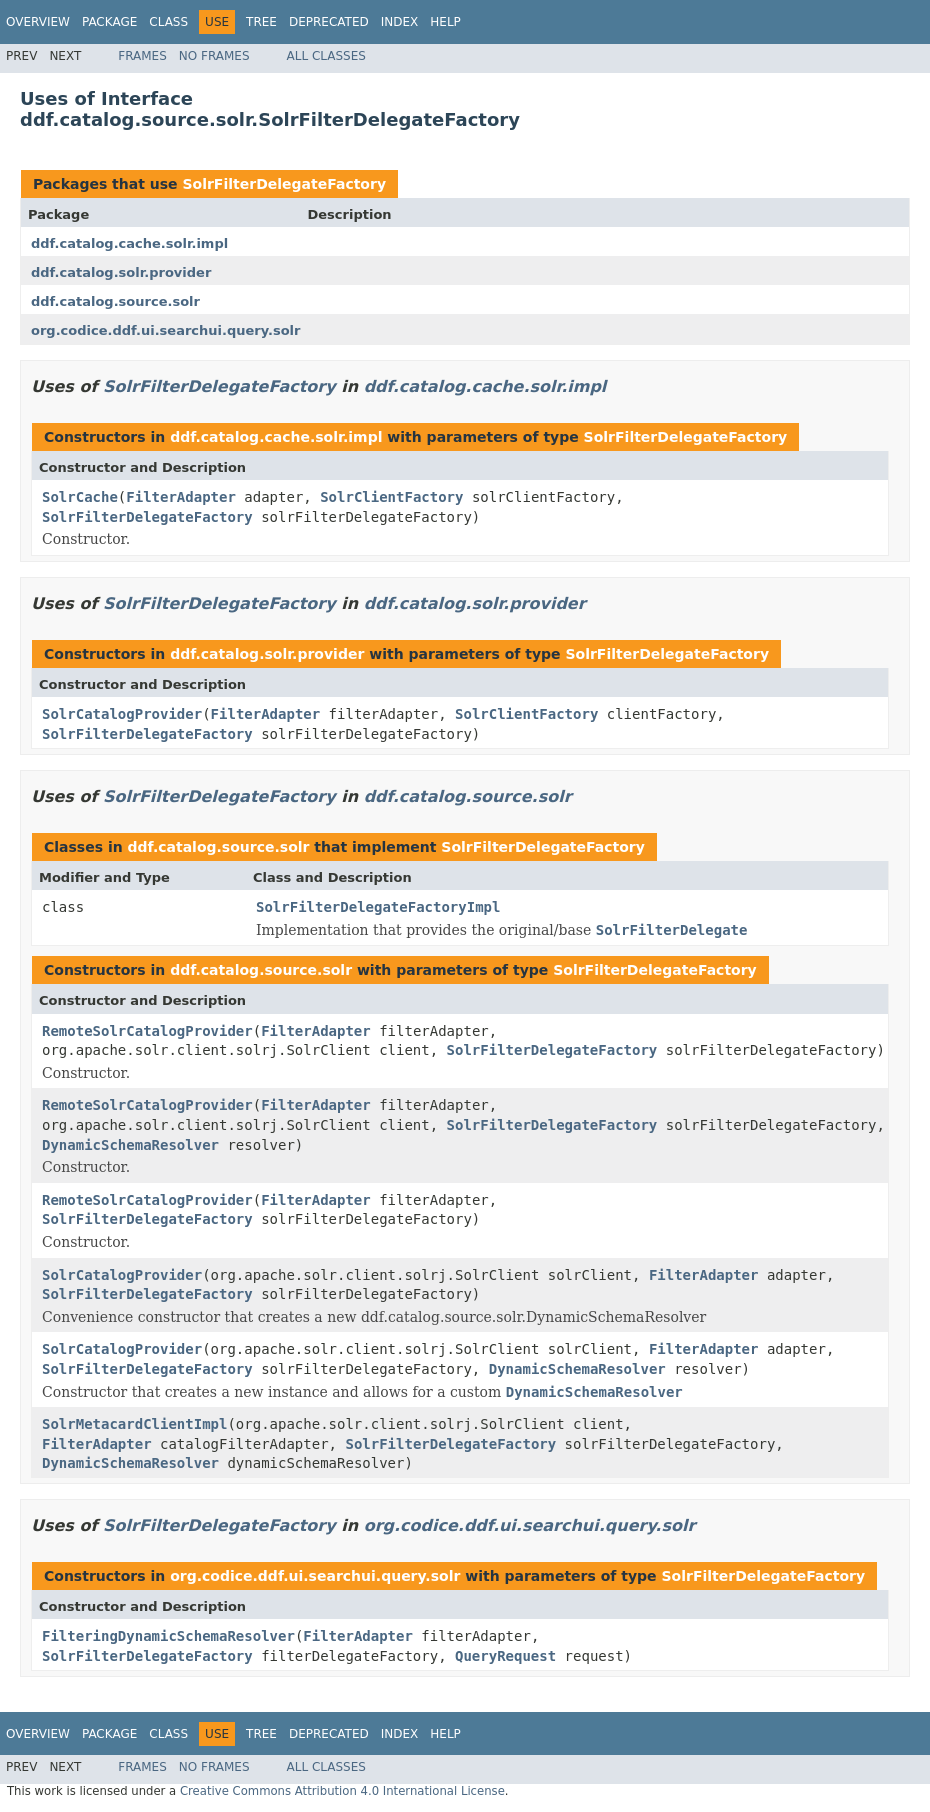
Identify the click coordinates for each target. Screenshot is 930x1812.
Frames (142, 56)
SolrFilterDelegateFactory (284, 184)
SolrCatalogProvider (122, 714)
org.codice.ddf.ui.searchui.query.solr (165, 330)
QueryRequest (505, 1656)
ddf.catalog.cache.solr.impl (129, 243)
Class (168, 22)
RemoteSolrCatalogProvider (147, 1031)
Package (109, 22)
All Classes (326, 56)
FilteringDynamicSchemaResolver (168, 1636)
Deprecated (329, 22)
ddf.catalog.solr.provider (121, 272)
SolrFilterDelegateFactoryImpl (378, 907)
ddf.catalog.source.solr (115, 301)
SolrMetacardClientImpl (134, 1424)
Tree (261, 22)
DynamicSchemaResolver (130, 1145)
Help (445, 22)
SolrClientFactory (391, 497)
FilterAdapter (181, 497)
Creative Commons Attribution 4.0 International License (342, 1791)
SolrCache (80, 497)
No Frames (214, 56)
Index (400, 22)
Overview (38, 22)
